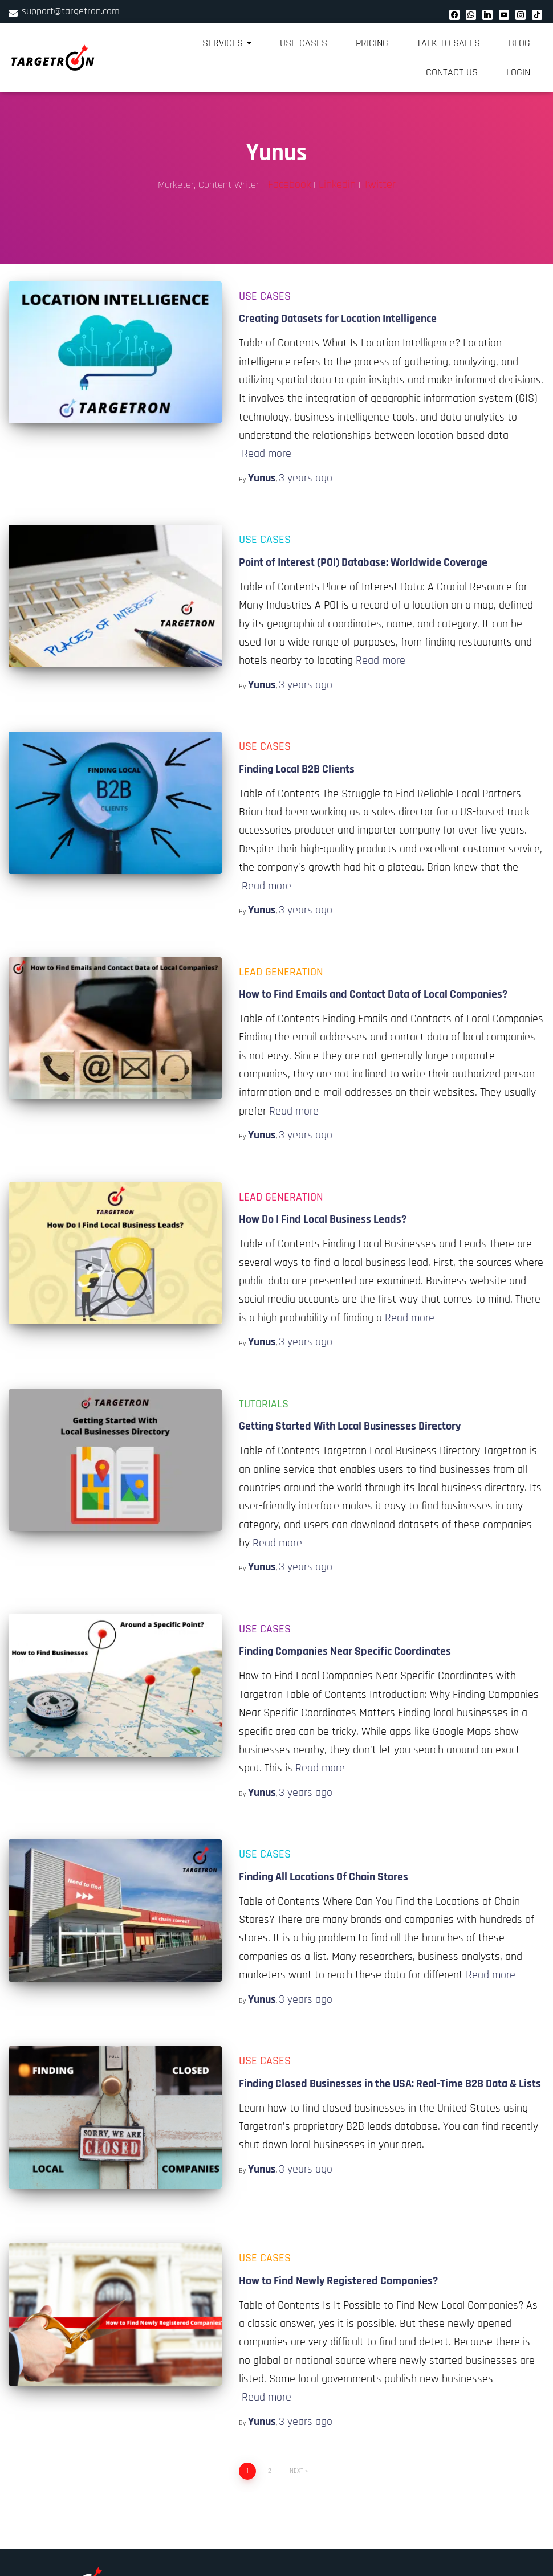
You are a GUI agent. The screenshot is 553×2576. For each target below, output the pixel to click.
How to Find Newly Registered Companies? (338, 2280)
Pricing (372, 43)
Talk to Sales (448, 43)
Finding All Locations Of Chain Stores (323, 1876)
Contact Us (452, 72)
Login (518, 72)
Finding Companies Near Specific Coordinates (345, 1651)
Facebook (289, 184)
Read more (266, 453)
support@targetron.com (71, 11)
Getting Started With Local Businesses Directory (350, 1426)
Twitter (380, 184)
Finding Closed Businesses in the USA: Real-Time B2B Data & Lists (390, 2083)
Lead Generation (281, 972)
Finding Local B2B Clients (297, 769)
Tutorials (263, 1404)
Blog (519, 43)
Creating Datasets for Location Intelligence (338, 318)
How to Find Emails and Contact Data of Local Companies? (373, 994)
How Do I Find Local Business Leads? (322, 1219)
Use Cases (303, 43)
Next (296, 2471)
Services (226, 43)
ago (305, 478)
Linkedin (337, 184)
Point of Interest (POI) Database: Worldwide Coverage (363, 562)
